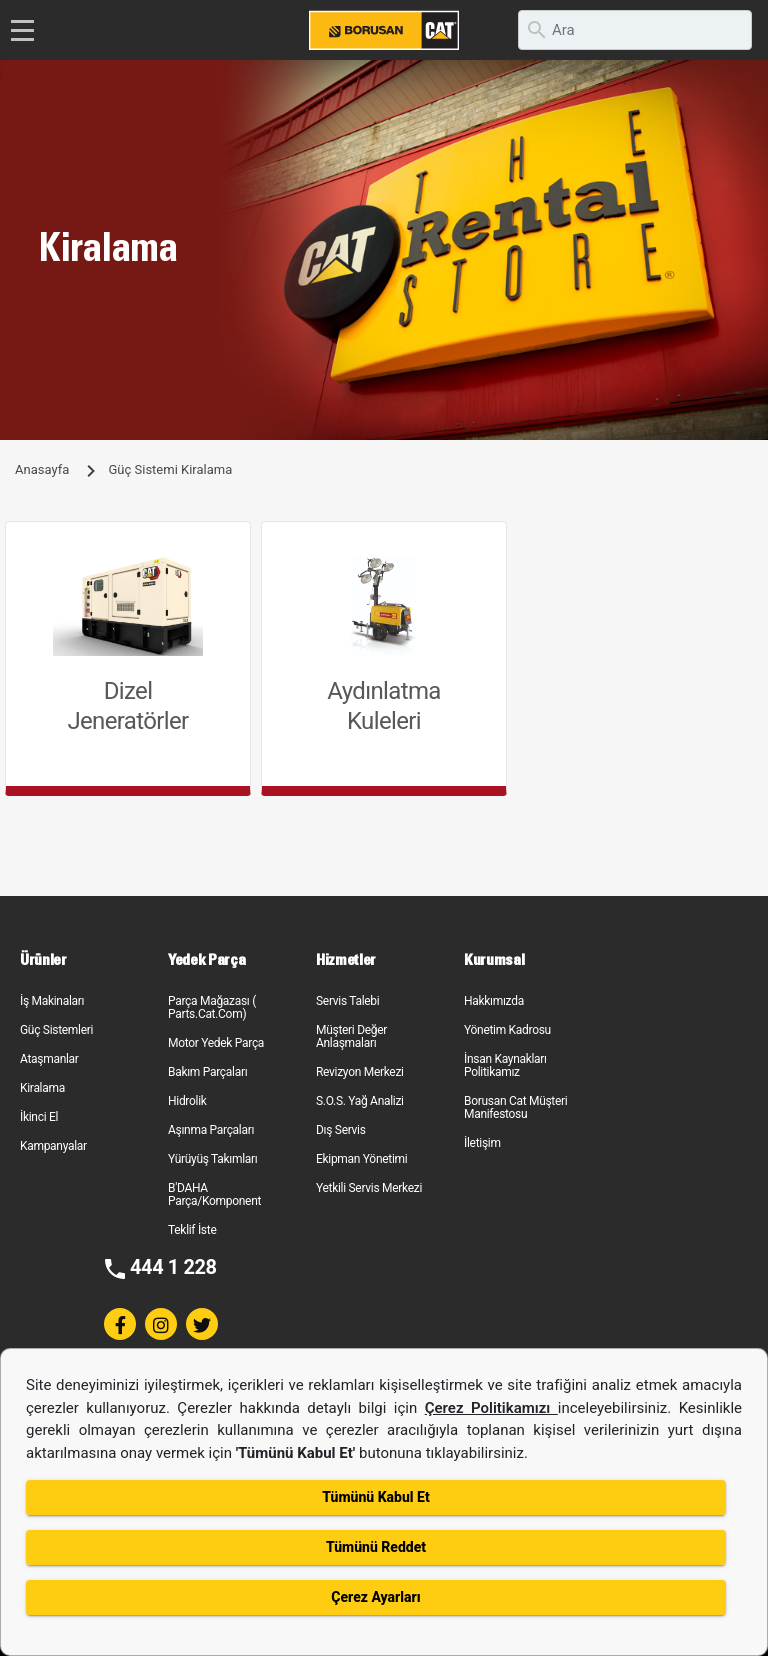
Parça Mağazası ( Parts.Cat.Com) (212, 1007)
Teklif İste (192, 1230)
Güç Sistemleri (56, 1030)
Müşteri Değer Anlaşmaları (351, 1036)
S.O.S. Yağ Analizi (360, 1101)
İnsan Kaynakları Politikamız (505, 1065)
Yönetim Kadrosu (507, 1030)
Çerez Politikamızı (491, 1408)
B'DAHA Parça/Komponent (214, 1194)
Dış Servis (341, 1130)
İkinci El (39, 1117)
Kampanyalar (53, 1146)
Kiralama (42, 1088)
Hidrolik (187, 1101)
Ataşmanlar (49, 1059)
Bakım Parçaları (207, 1072)
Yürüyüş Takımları (213, 1159)
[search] (635, 30)
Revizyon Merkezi (360, 1072)
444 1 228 (173, 1267)
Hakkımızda (494, 1001)
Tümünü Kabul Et (375, 1497)
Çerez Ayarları (375, 1597)
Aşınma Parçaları (211, 1130)
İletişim (482, 1143)
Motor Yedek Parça (216, 1043)
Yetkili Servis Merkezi (369, 1188)
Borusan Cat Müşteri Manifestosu (515, 1107)
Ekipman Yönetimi (361, 1159)
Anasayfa (42, 469)
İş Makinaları (52, 1001)
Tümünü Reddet (376, 1547)
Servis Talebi (347, 1001)
